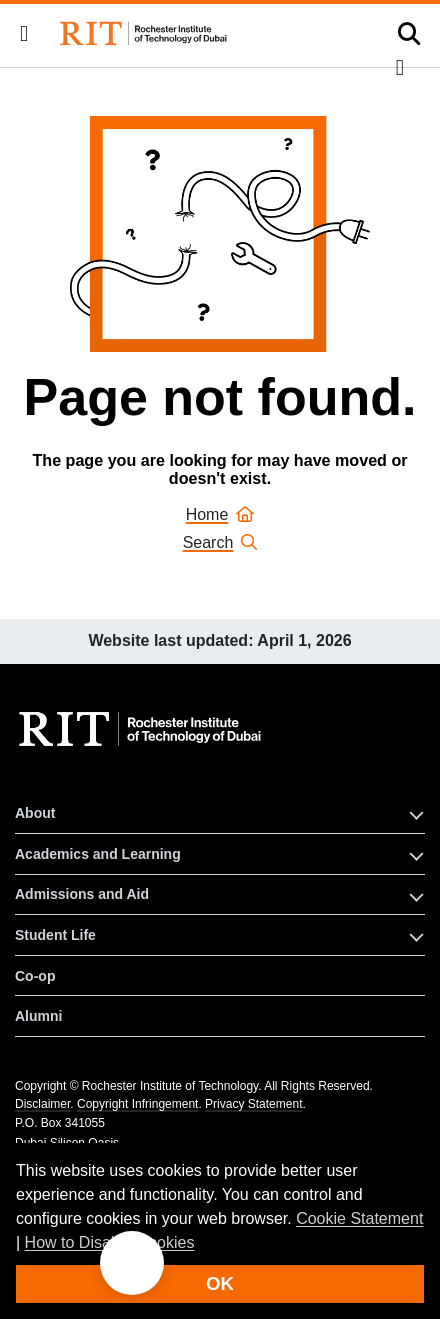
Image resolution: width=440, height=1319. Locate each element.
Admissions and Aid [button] (82, 894)
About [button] (35, 813)
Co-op (35, 976)
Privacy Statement (253, 1104)
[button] (24, 34)
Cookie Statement (359, 1218)
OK (220, 1283)
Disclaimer (42, 1104)
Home (220, 514)
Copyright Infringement (137, 1104)
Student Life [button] (55, 935)
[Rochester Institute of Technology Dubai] (145, 33)
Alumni (38, 1016)
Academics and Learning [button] (98, 854)
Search (220, 542)
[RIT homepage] (142, 729)
